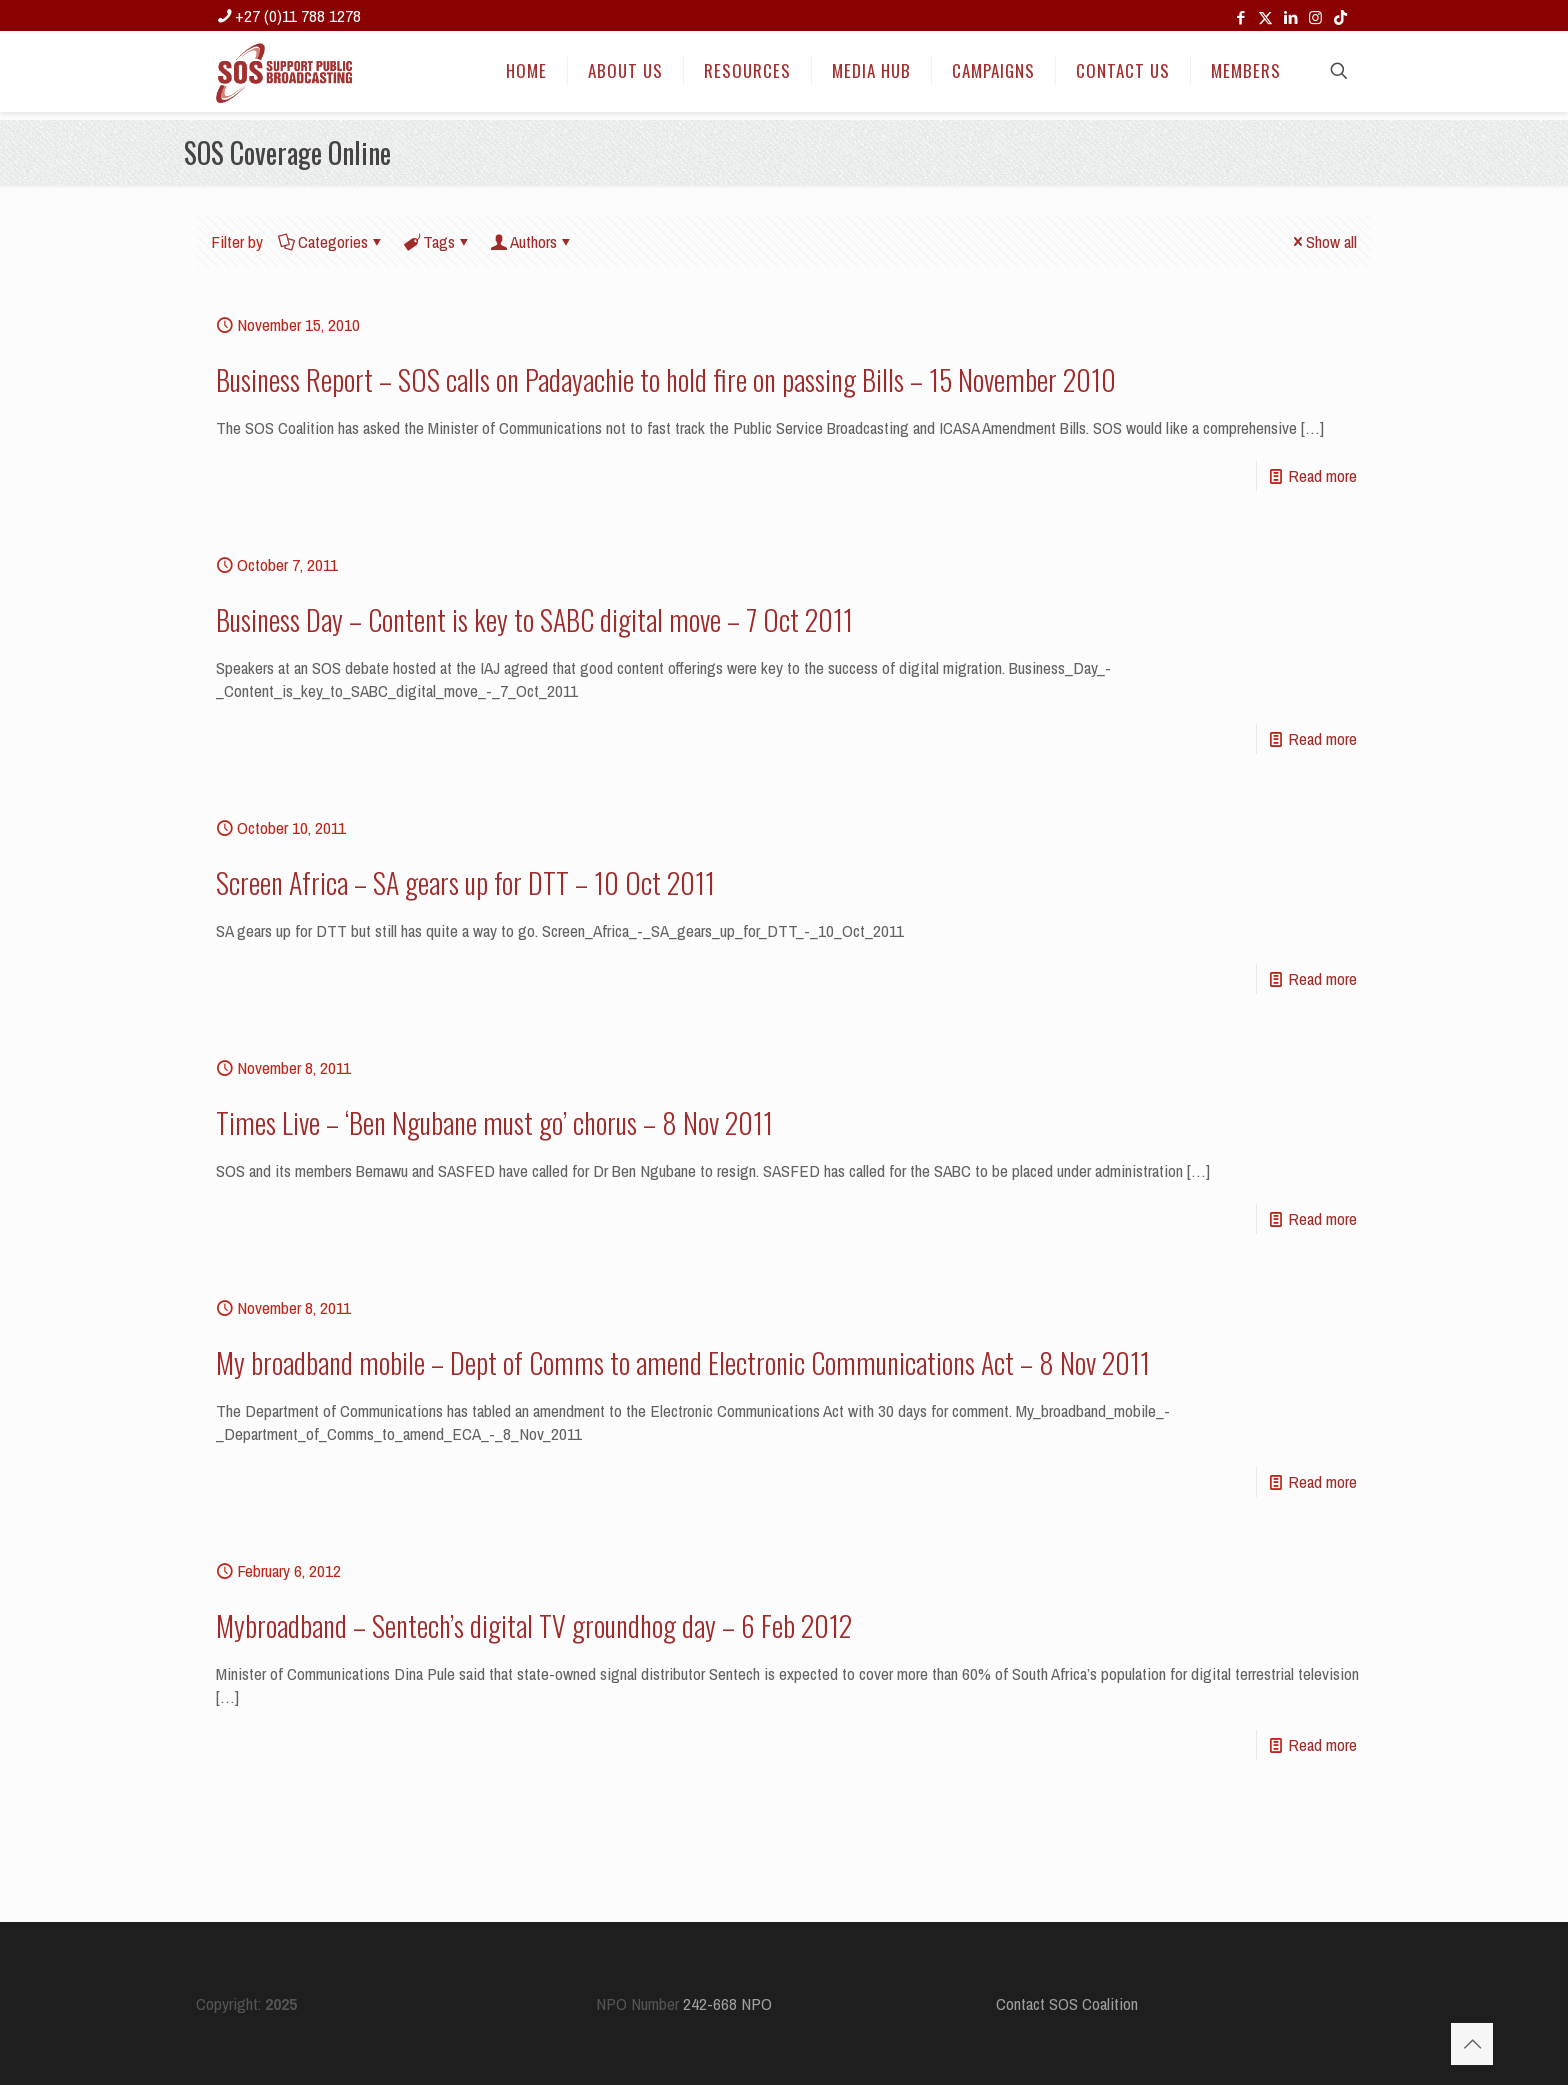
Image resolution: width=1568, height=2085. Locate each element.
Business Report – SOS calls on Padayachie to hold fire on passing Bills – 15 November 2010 (666, 379)
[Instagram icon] (1315, 17)
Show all (1323, 241)
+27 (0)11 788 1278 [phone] (298, 15)
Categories (331, 241)
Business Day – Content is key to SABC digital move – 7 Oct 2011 (534, 619)
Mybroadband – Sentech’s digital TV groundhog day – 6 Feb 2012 (534, 1625)
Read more (1322, 475)
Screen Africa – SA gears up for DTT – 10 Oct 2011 (465, 882)
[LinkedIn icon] (1290, 17)
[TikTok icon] (1340, 17)
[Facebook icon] (1240, 17)
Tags (437, 241)
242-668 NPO (727, 2003)
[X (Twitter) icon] (1265, 17)
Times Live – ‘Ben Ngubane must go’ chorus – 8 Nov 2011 (494, 1122)
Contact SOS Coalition (1067, 2003)
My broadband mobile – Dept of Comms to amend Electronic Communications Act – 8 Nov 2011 (683, 1362)
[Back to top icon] (1472, 2044)
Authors (532, 241)
